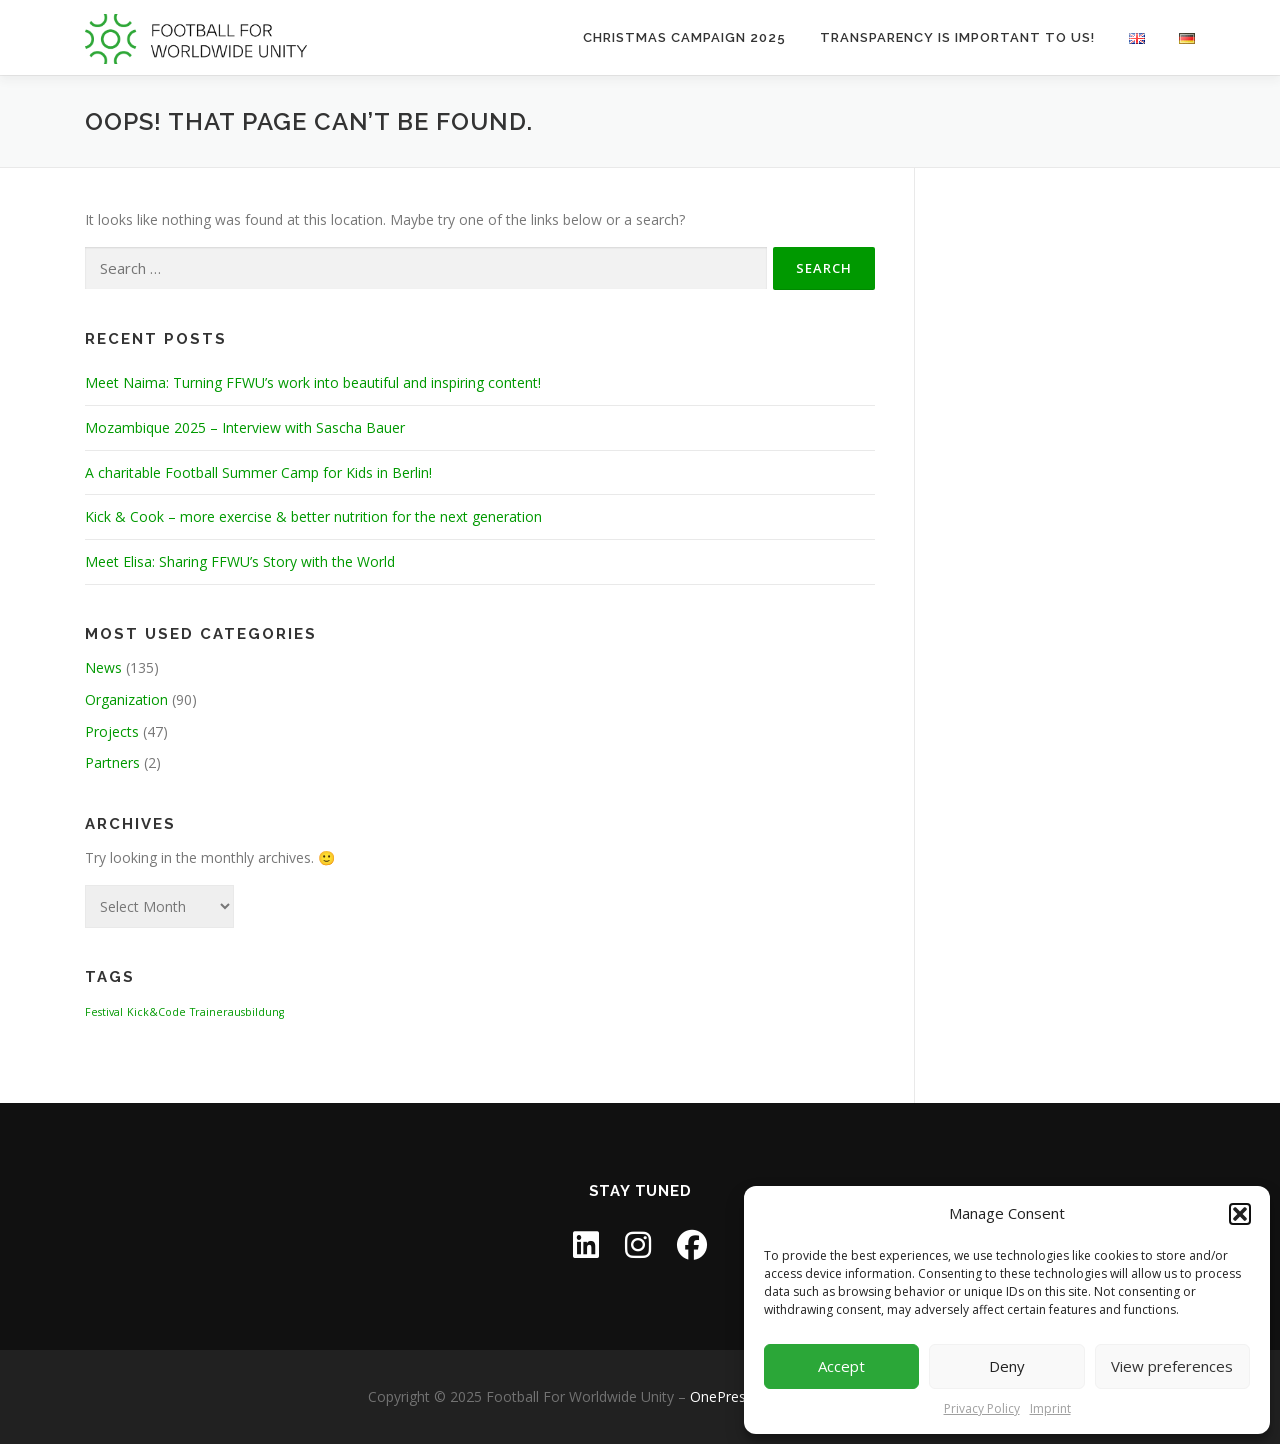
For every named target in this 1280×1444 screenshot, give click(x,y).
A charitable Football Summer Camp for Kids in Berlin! (258, 472)
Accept (841, 1366)
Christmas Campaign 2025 (684, 37)
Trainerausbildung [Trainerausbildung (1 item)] (237, 1012)
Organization (126, 699)
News (103, 667)
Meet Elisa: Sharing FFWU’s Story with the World (240, 561)
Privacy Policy (982, 1408)
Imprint (1050, 1408)
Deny (1007, 1366)
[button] (1240, 1214)
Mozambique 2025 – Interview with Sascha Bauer (245, 427)
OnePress (721, 1396)
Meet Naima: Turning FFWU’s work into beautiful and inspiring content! (313, 382)
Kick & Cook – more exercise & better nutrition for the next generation (313, 516)
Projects (112, 731)
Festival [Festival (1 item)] (104, 1012)
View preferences (1172, 1366)
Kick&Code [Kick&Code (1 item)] (156, 1012)
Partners (112, 762)
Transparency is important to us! (957, 37)
